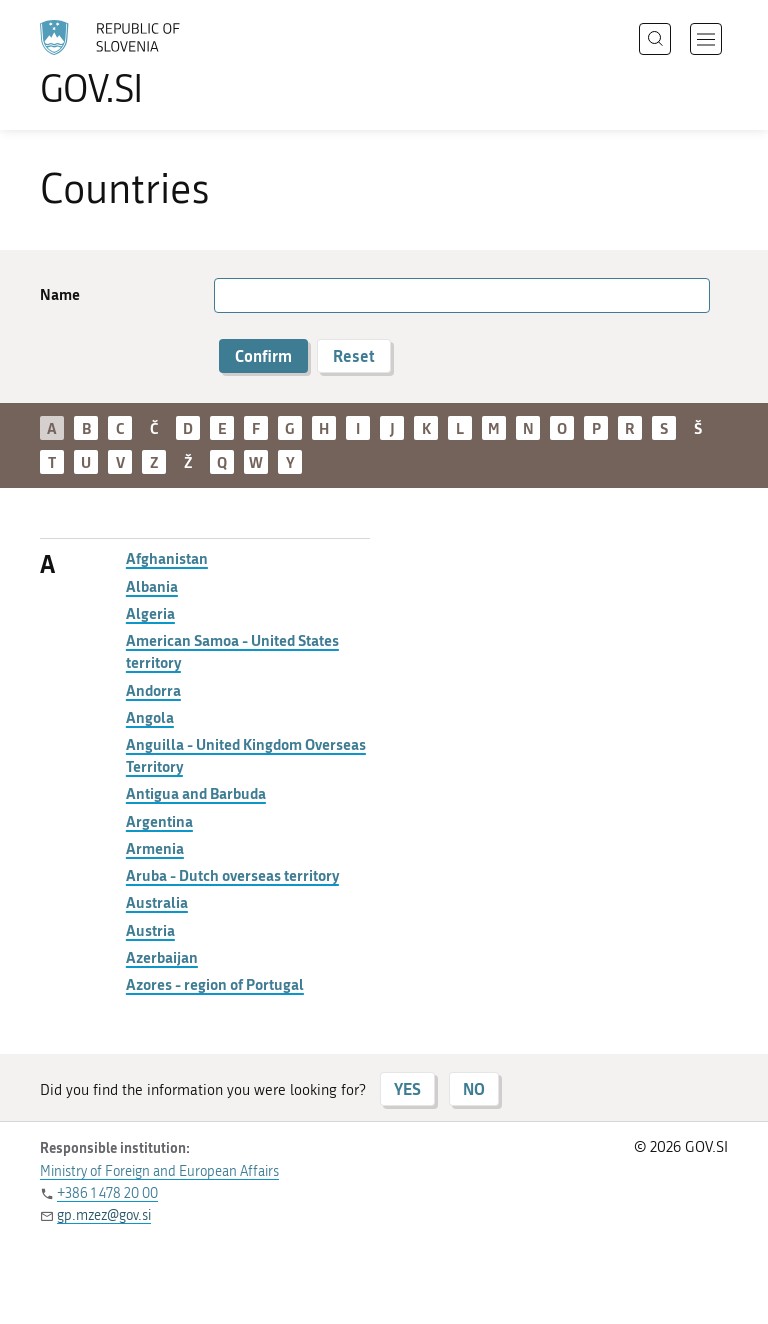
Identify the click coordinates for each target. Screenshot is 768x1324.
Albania (152, 586)
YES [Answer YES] (407, 1088)
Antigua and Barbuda (196, 793)
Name (60, 294)
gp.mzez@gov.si (104, 1215)
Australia (157, 902)
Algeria (150, 613)
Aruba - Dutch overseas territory (232, 875)
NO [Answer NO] (474, 1088)
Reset (354, 355)
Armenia (155, 848)
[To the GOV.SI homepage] (140, 63)
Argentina (159, 821)
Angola (150, 717)
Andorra (153, 690)
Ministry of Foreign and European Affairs (159, 1171)
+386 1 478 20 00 (107, 1193)
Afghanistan (167, 558)
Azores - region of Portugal (215, 984)
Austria (150, 930)
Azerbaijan (162, 957)
